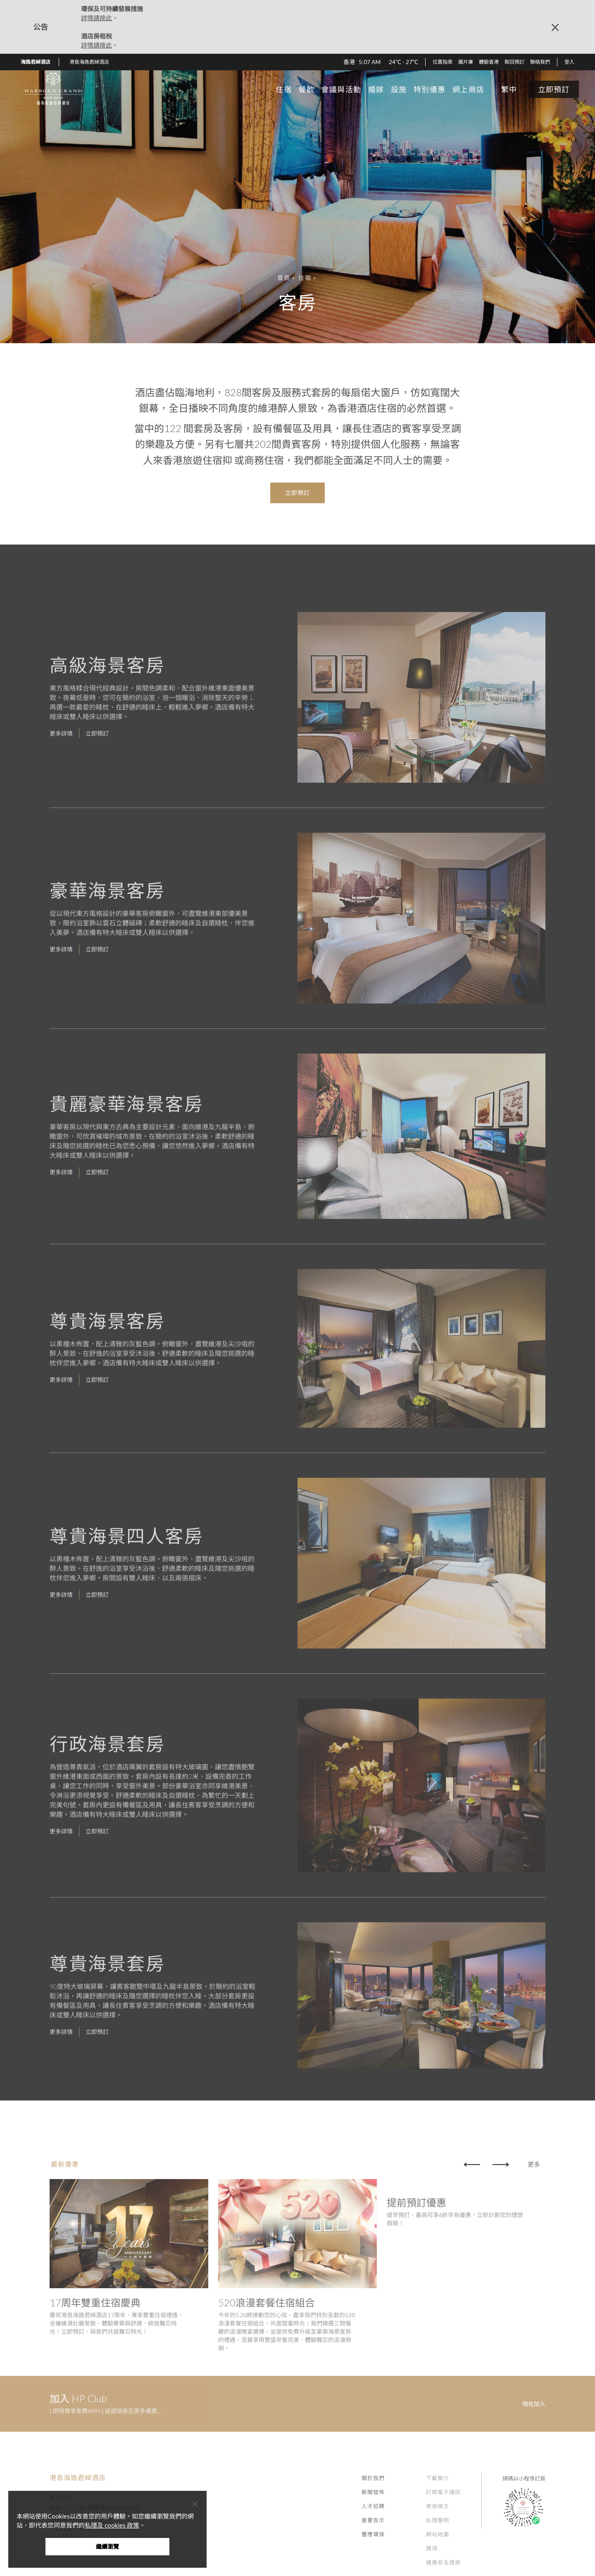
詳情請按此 (96, 18)
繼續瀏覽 (107, 2546)
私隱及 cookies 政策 (112, 2525)
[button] (92, 62)
